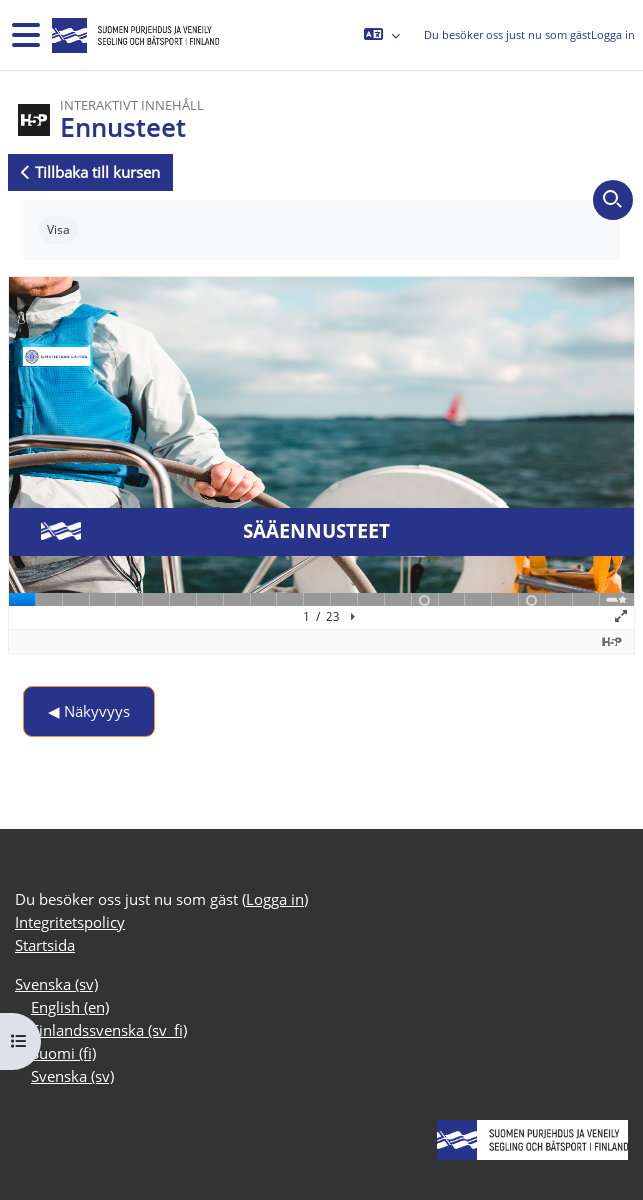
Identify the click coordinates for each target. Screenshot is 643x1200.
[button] (382, 35)
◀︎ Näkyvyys (89, 711)
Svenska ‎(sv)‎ (56, 984)
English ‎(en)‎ (70, 1007)
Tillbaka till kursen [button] (90, 172)
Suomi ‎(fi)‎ (63, 1053)
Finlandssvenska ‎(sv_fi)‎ (109, 1030)
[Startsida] (133, 35)
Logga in (613, 34)
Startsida (45, 945)
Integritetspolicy (70, 922)
